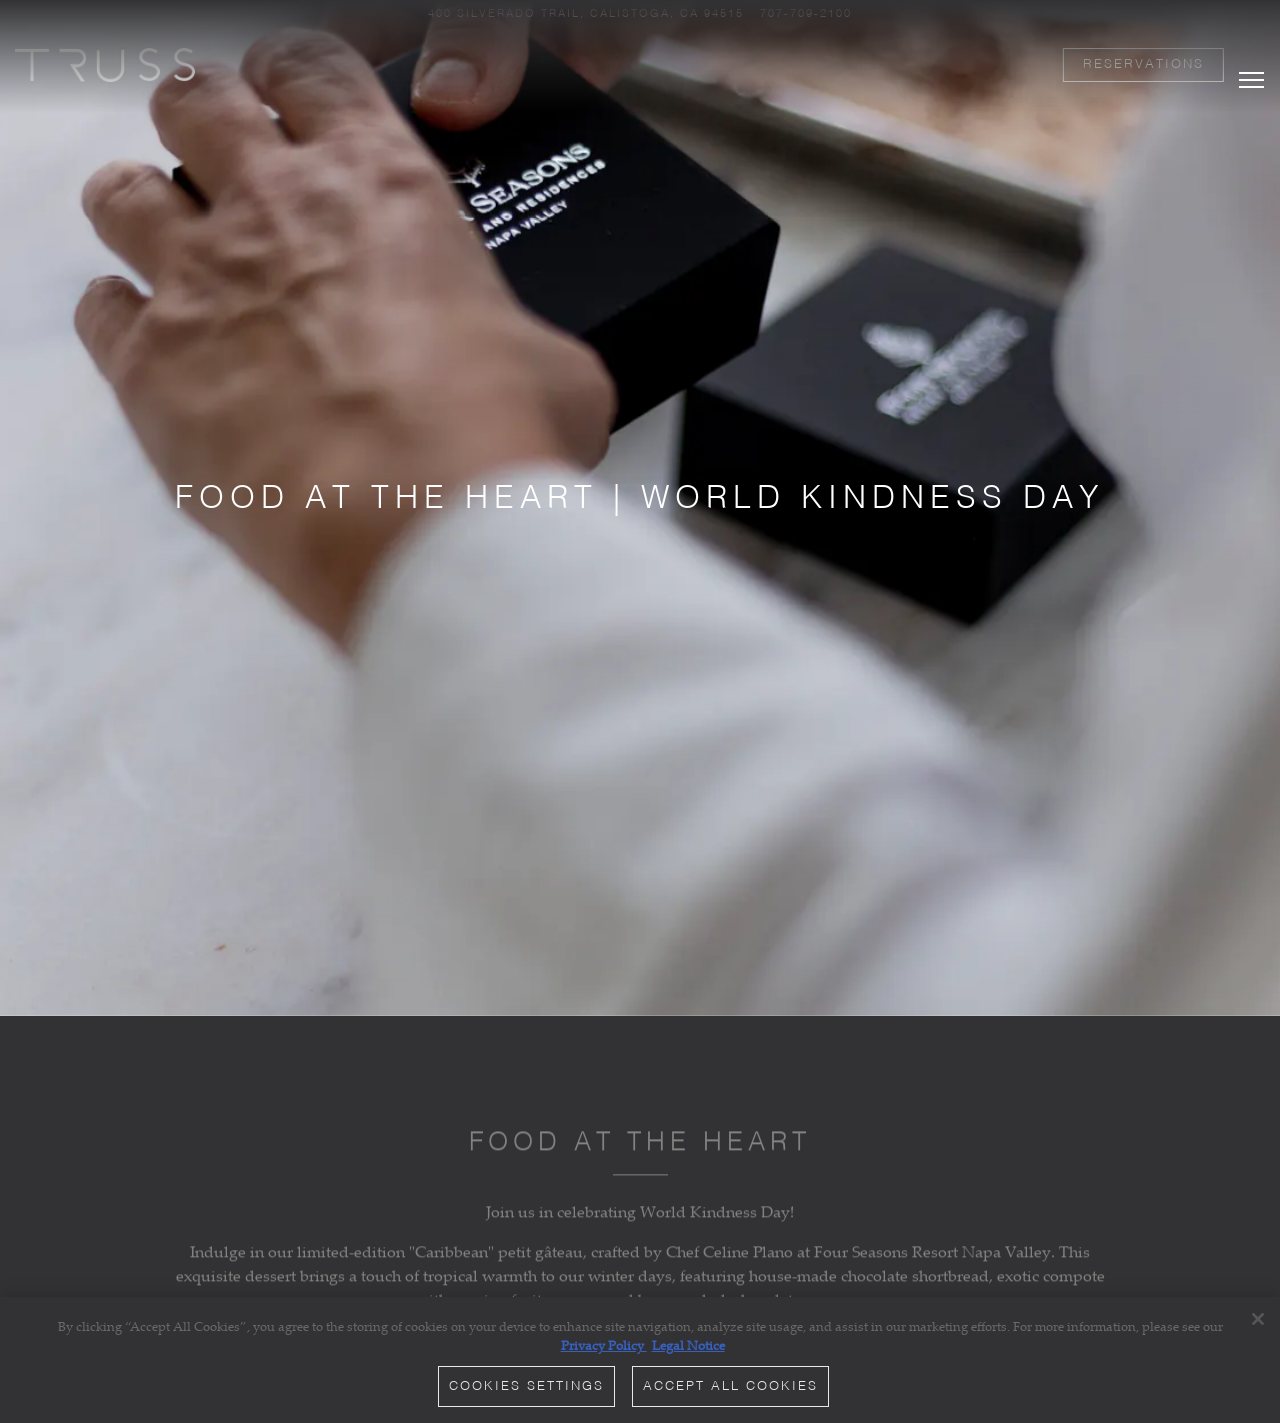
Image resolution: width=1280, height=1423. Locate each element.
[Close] (1258, 1319)
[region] (640, 1360)
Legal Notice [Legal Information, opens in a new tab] (688, 1345)
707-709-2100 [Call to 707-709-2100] (806, 14)
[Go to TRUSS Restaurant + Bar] (586, 14)
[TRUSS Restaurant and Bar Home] (105, 63)
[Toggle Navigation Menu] (1251, 61)
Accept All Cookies (730, 1386)
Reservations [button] (1143, 64)
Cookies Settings (526, 1386)
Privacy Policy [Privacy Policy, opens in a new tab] (604, 1345)
